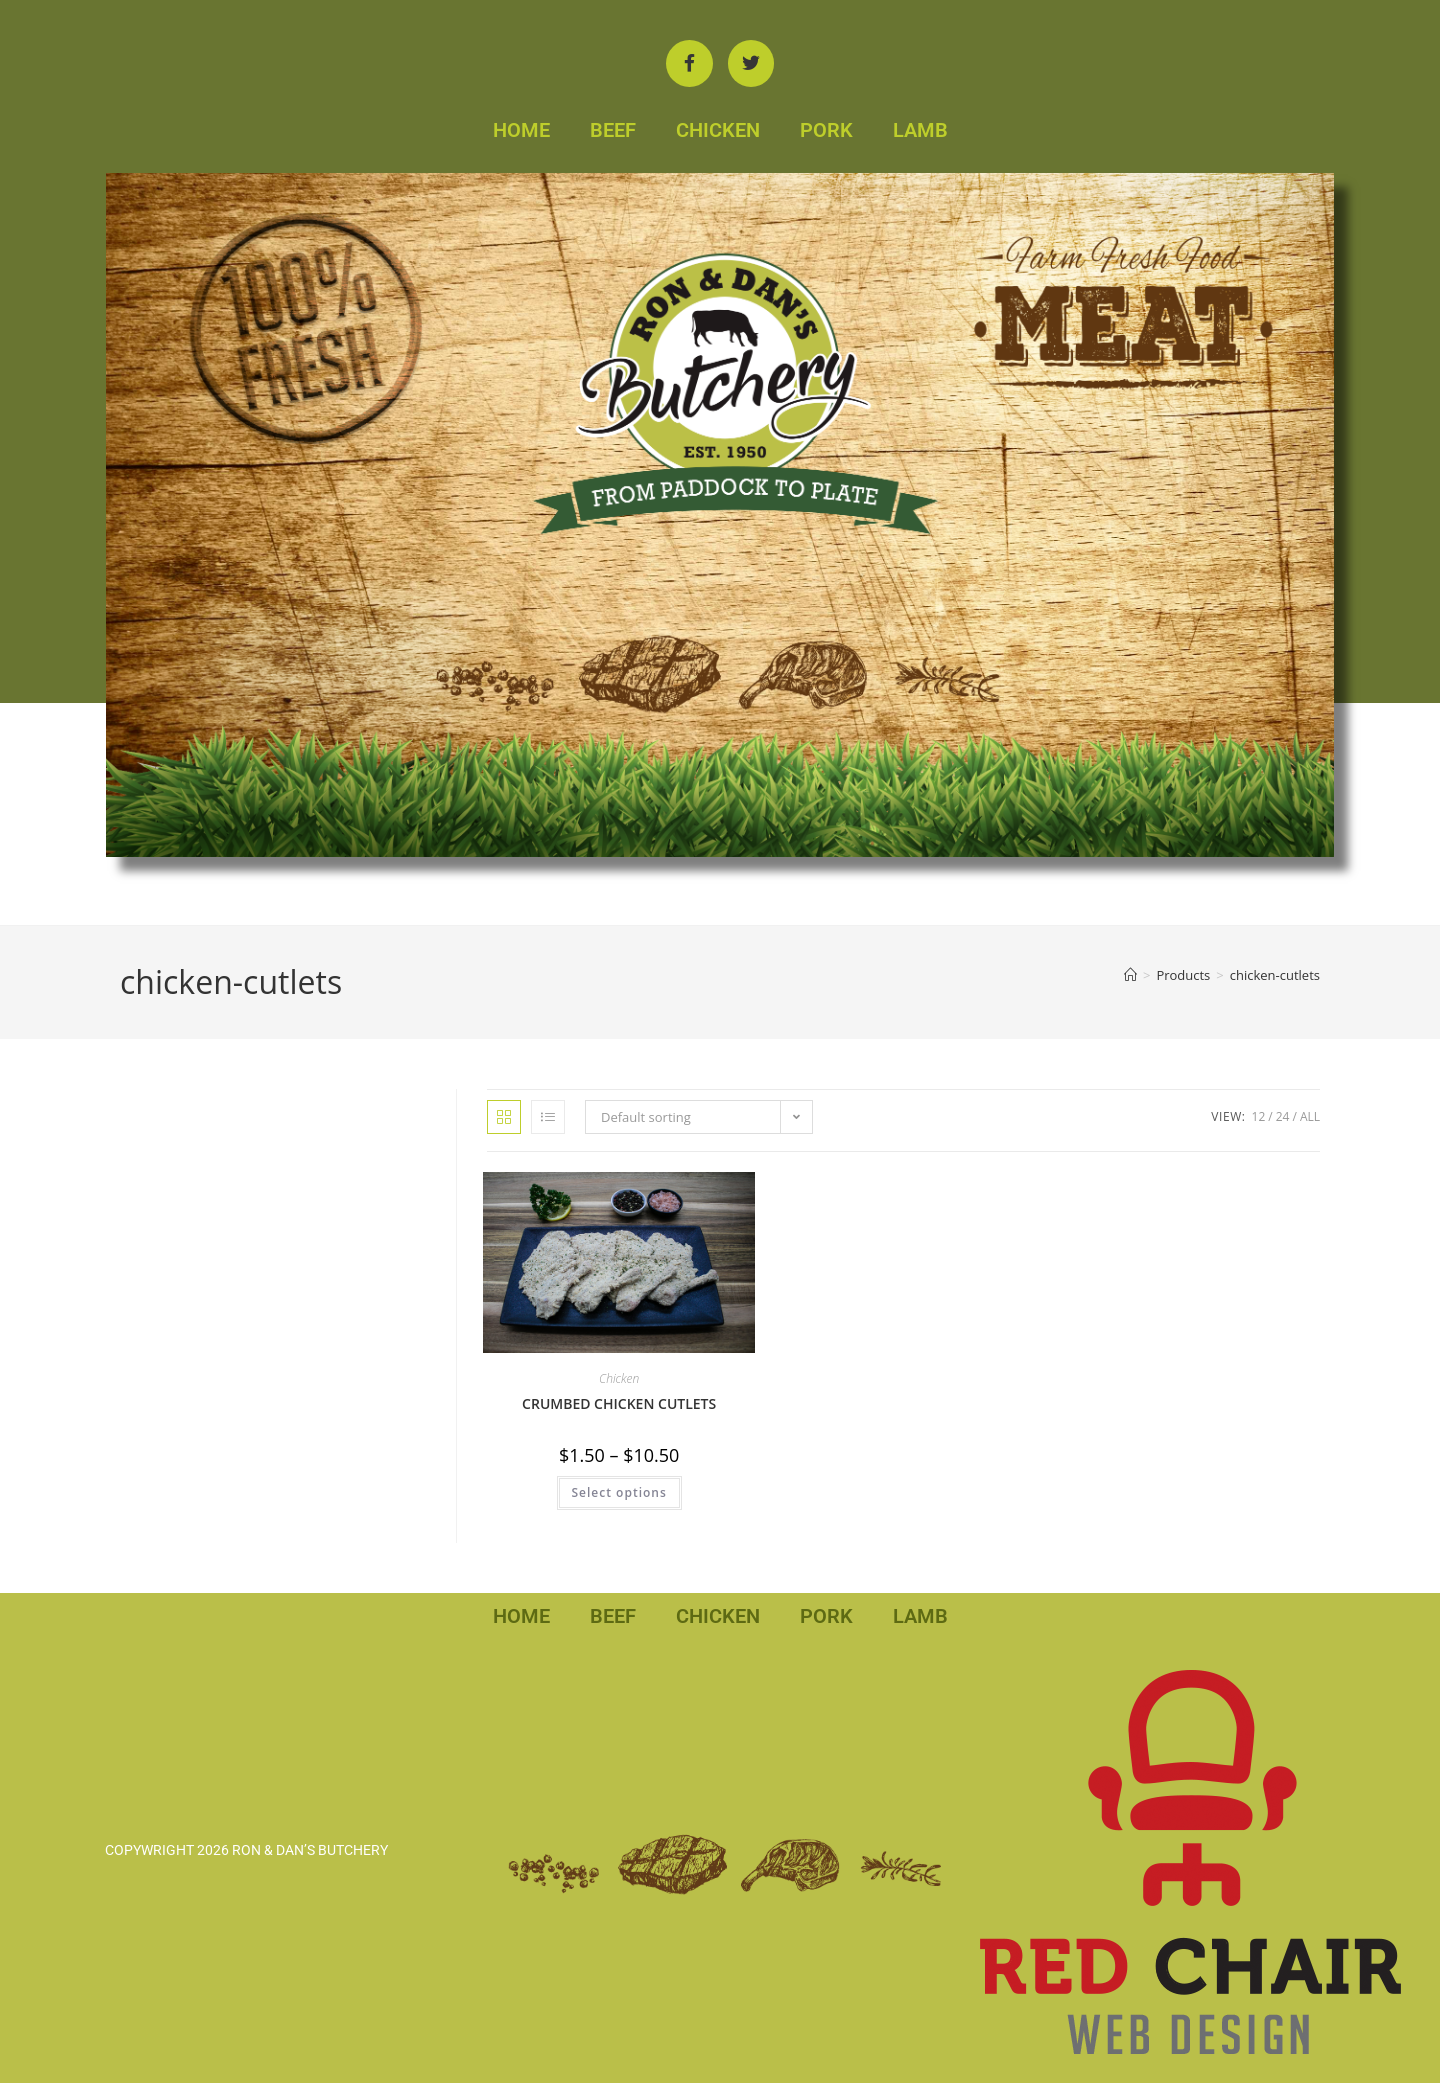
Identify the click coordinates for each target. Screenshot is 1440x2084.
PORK (826, 131)
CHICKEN (718, 131)
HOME (521, 131)
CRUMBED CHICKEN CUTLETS (619, 1405)
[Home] (1130, 977)
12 (1259, 1117)
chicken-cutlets (1275, 977)
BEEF (613, 131)
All (1310, 1117)
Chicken (619, 1380)
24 (1283, 1117)
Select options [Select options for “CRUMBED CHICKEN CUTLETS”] (619, 1494)
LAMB (920, 131)
